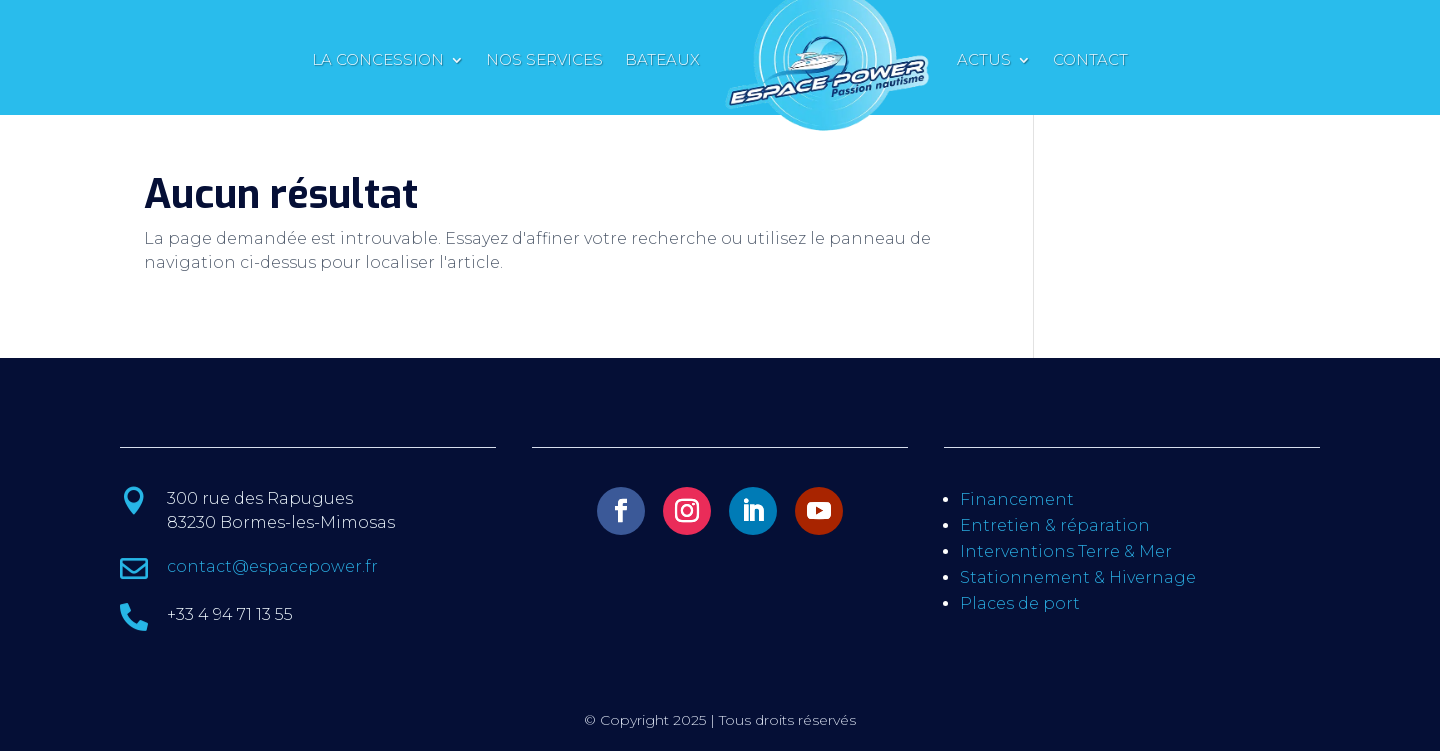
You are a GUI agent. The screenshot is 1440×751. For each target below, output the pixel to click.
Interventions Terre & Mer (1066, 551)
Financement (1017, 499)
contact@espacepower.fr (272, 566)
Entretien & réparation (1055, 525)
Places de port (1020, 603)
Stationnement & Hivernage (1078, 577)
